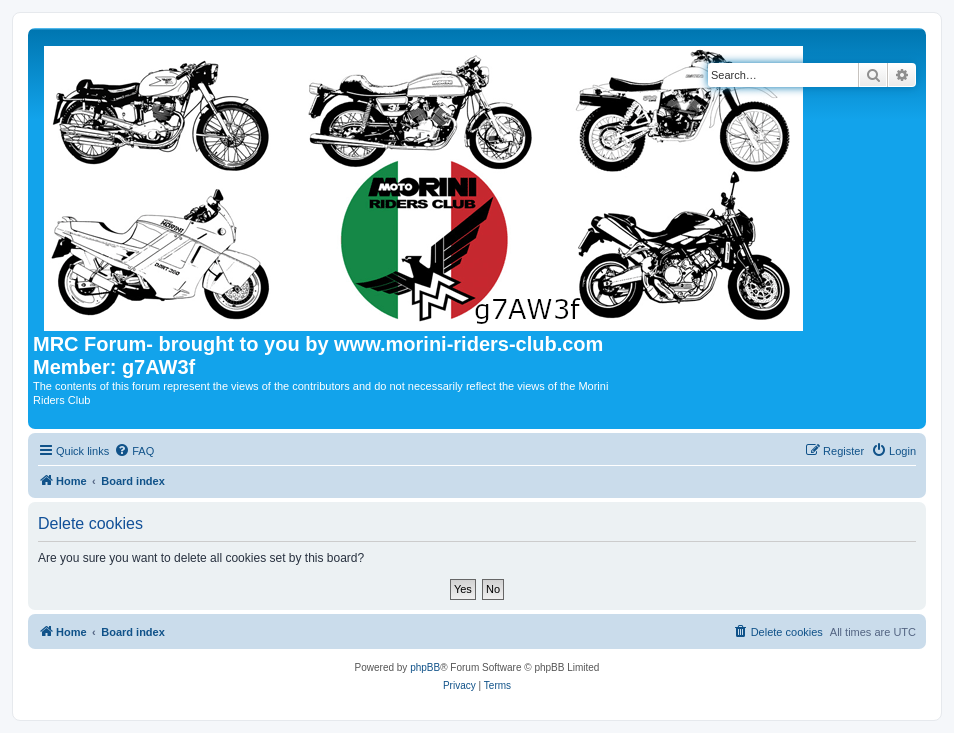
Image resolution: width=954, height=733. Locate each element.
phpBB (425, 667)
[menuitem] (134, 451)
